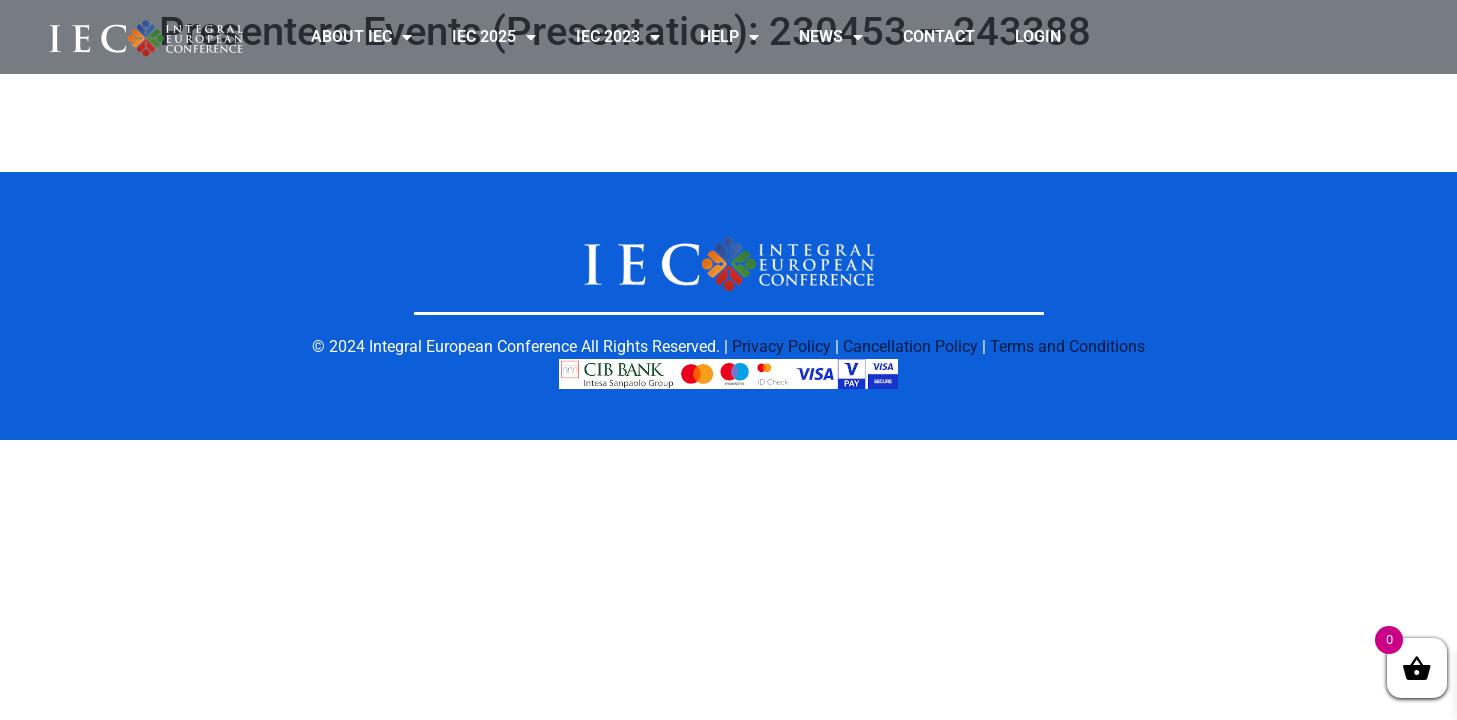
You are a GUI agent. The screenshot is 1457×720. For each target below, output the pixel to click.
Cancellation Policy (910, 346)
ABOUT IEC (361, 37)
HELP (729, 37)
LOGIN (1038, 36)
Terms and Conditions (1067, 346)
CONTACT (939, 36)
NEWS (831, 37)
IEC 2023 (618, 37)
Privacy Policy (781, 346)
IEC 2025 (494, 37)
